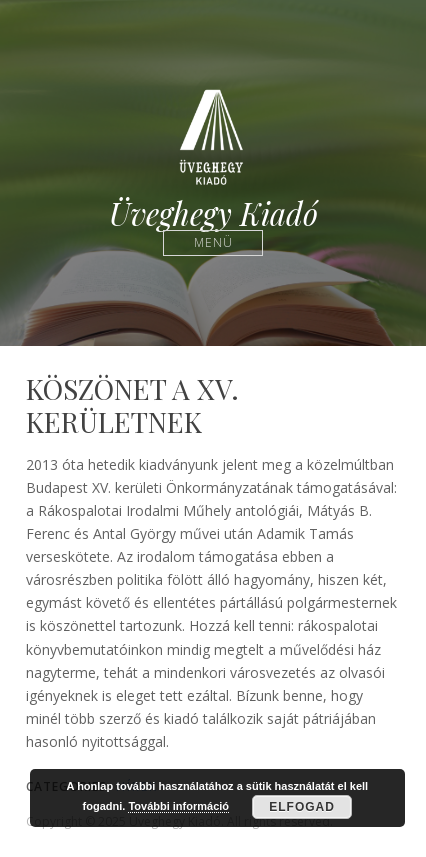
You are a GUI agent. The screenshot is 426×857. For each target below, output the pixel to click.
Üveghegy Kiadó (213, 213)
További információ (178, 806)
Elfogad (302, 807)
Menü (213, 242)
